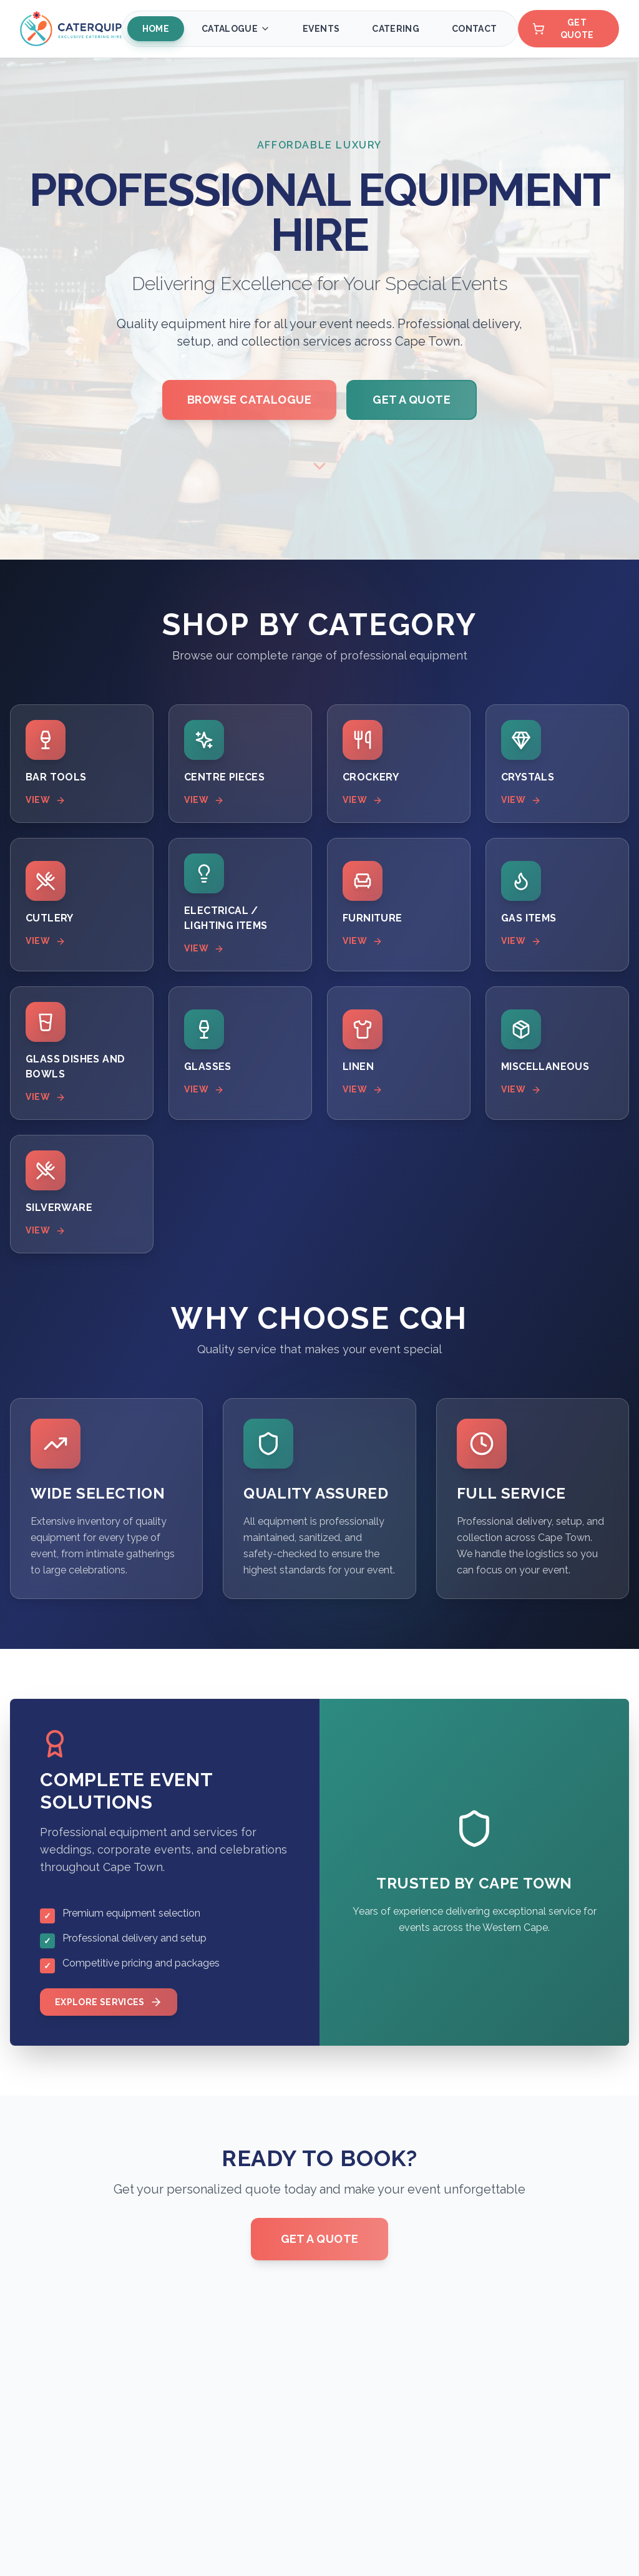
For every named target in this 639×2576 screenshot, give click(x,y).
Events (321, 29)
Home (155, 29)
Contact (474, 29)
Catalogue (236, 29)
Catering (395, 29)
